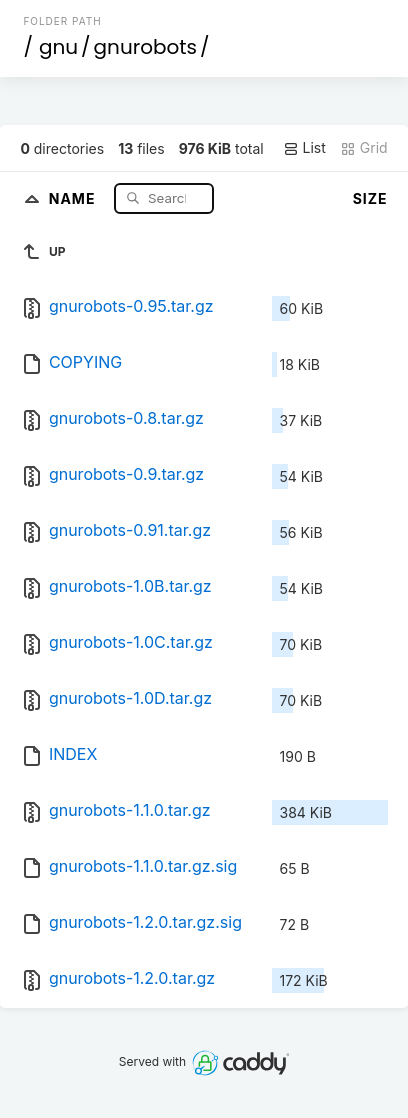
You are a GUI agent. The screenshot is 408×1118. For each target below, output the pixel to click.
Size (370, 198)
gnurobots (145, 47)
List (304, 148)
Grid (364, 148)
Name (74, 197)
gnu (58, 47)
